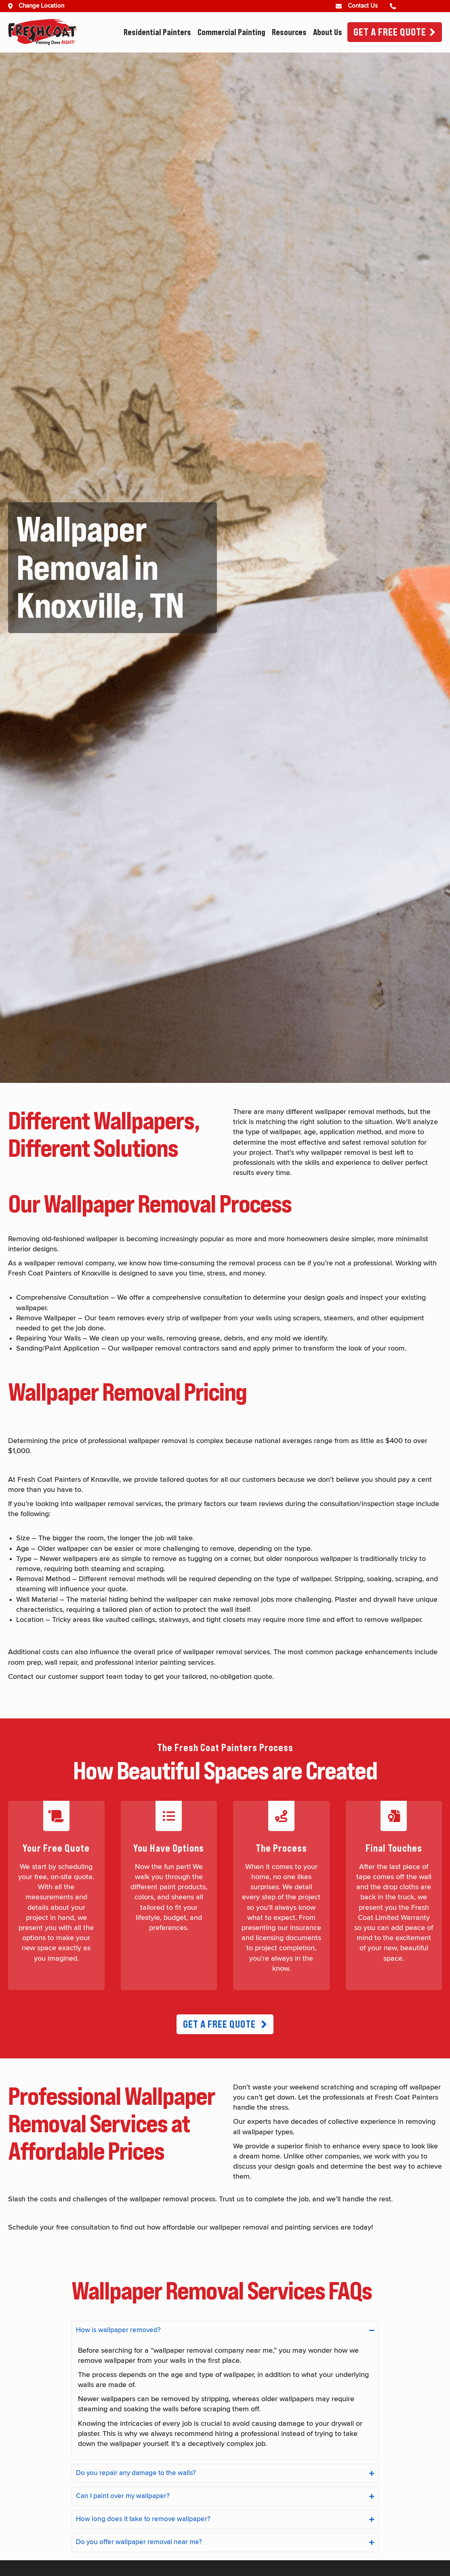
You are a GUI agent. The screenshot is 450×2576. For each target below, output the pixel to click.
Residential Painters (157, 32)
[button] (225, 2024)
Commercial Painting (231, 32)
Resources (289, 32)
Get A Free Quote (389, 32)
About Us (327, 32)
